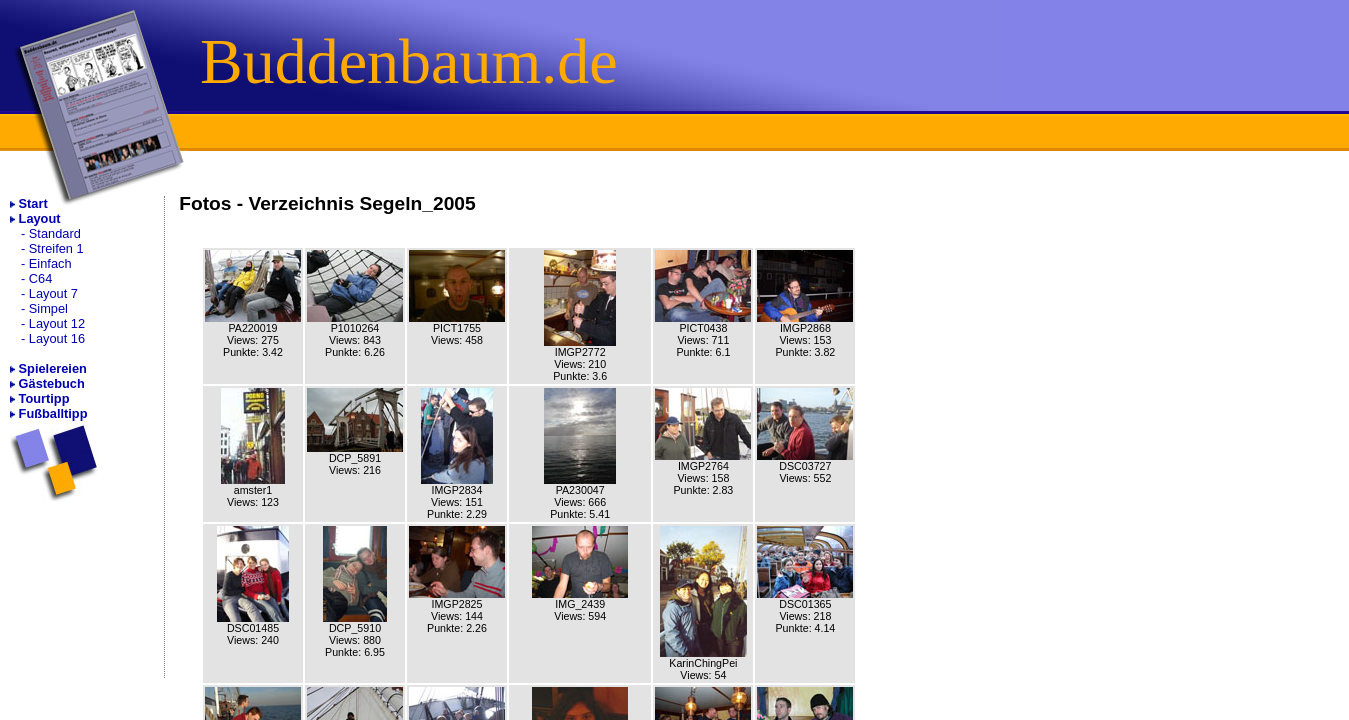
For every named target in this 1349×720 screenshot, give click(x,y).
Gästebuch (52, 383)
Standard (55, 233)
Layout (40, 218)
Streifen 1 (56, 248)
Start (33, 203)
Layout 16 (57, 338)
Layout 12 (57, 323)
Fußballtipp (53, 413)
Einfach (50, 263)
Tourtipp (44, 398)
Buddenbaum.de (409, 61)
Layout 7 (53, 293)
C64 (40, 278)
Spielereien (53, 368)
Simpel (48, 308)
